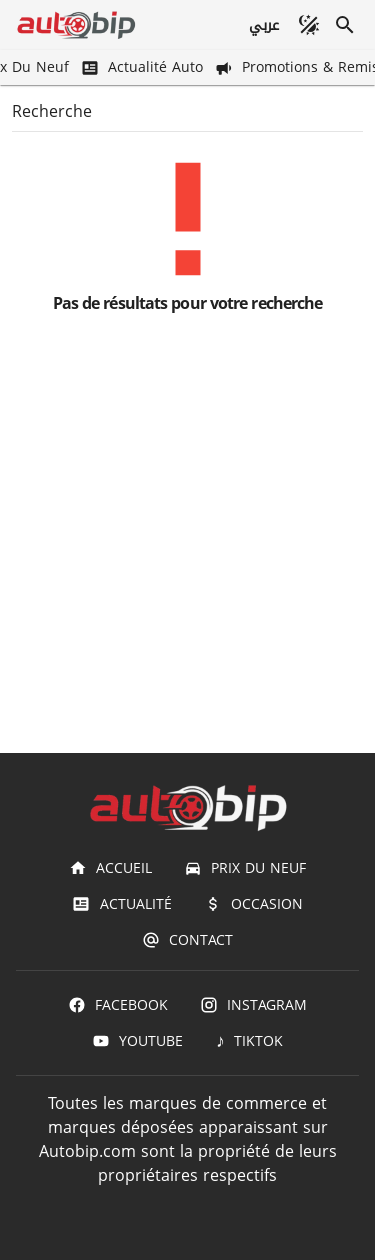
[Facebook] (118, 1005)
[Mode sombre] (309, 25)
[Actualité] (121, 904)
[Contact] (187, 940)
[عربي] (263, 25)
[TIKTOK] (249, 1041)
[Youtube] (137, 1041)
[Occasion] (253, 904)
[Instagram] (253, 1005)
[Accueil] (110, 868)
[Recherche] (345, 25)
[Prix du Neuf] (245, 868)
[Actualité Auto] (144, 67)
